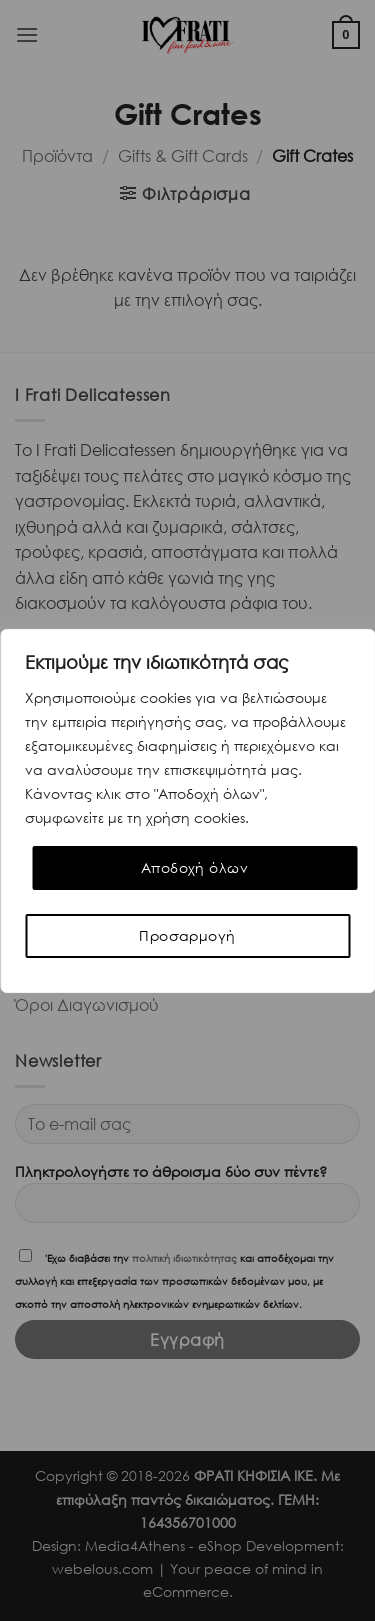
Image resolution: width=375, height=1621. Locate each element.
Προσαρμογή (187, 935)
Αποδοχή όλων (194, 867)
